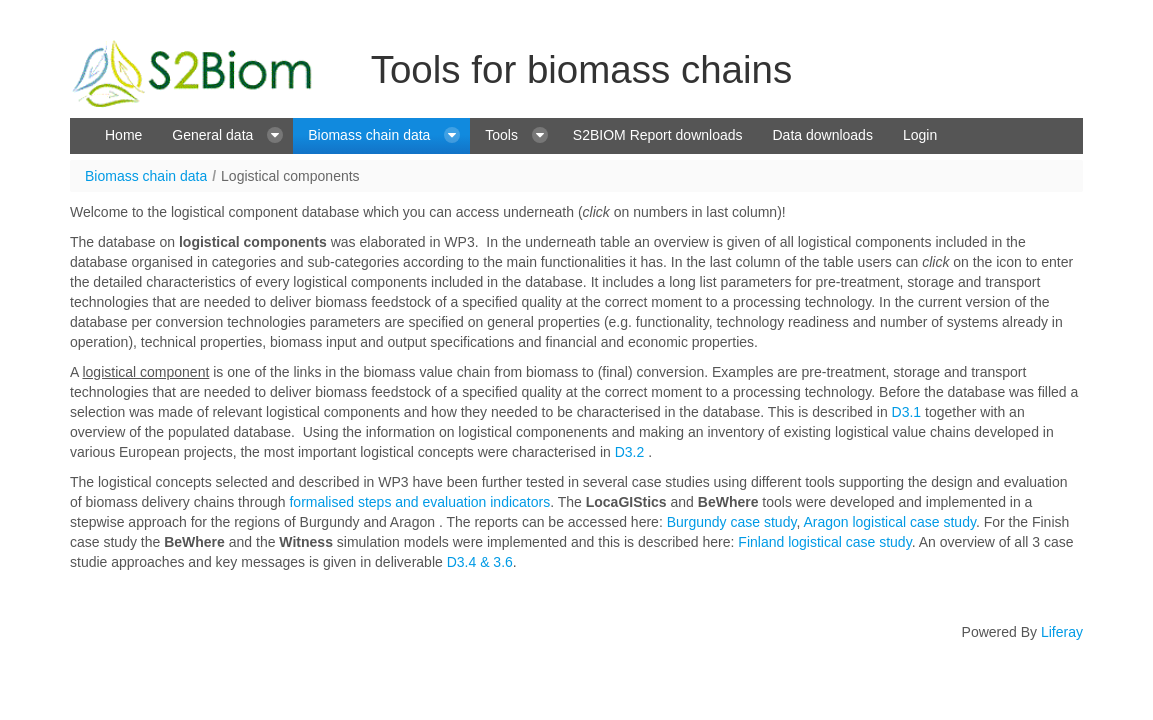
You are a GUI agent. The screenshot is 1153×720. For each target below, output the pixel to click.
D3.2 (629, 452)
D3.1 (907, 412)
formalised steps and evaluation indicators (419, 502)
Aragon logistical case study (889, 522)
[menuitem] (123, 136)
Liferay (1062, 632)
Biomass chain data (146, 176)
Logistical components (290, 176)
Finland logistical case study (824, 542)
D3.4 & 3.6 (478, 562)
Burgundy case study (732, 522)
